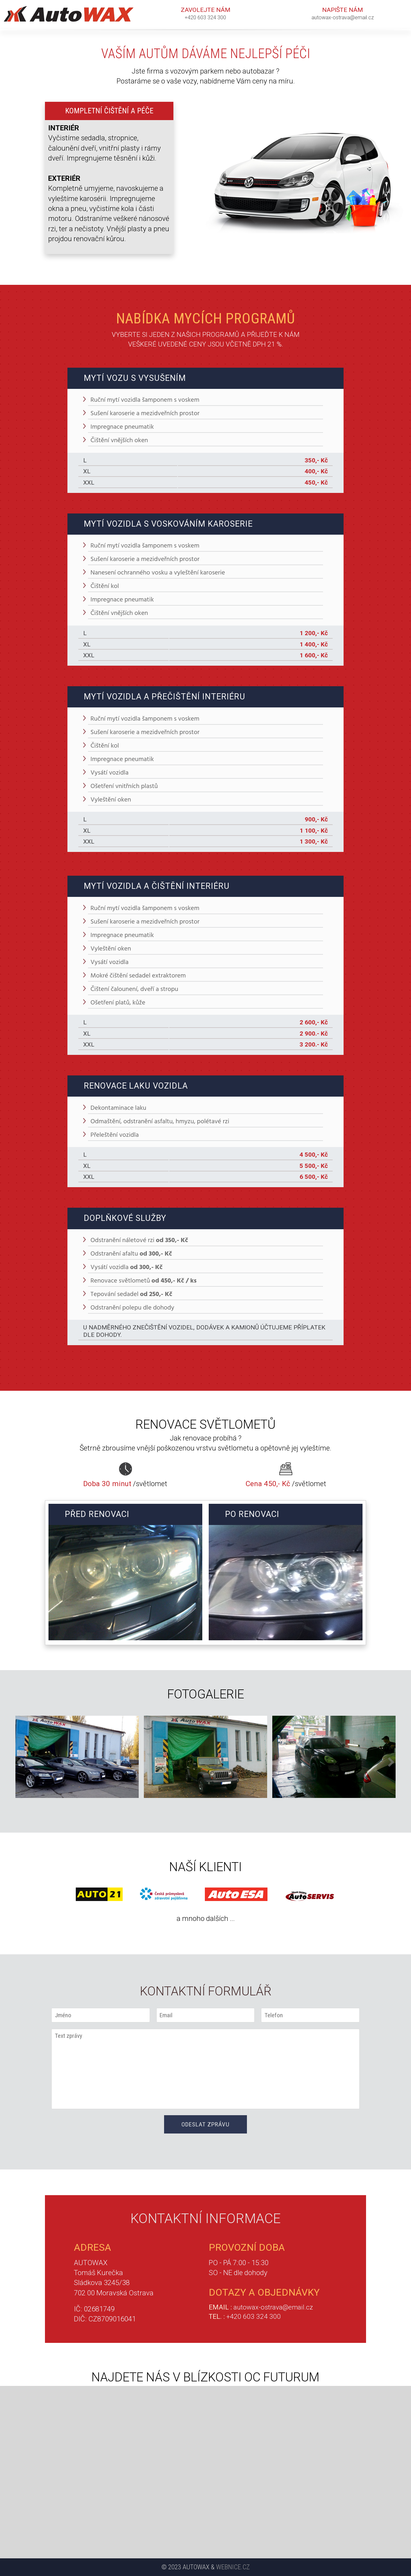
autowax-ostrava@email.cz (342, 17)
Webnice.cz (233, 2567)
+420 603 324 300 (205, 17)
